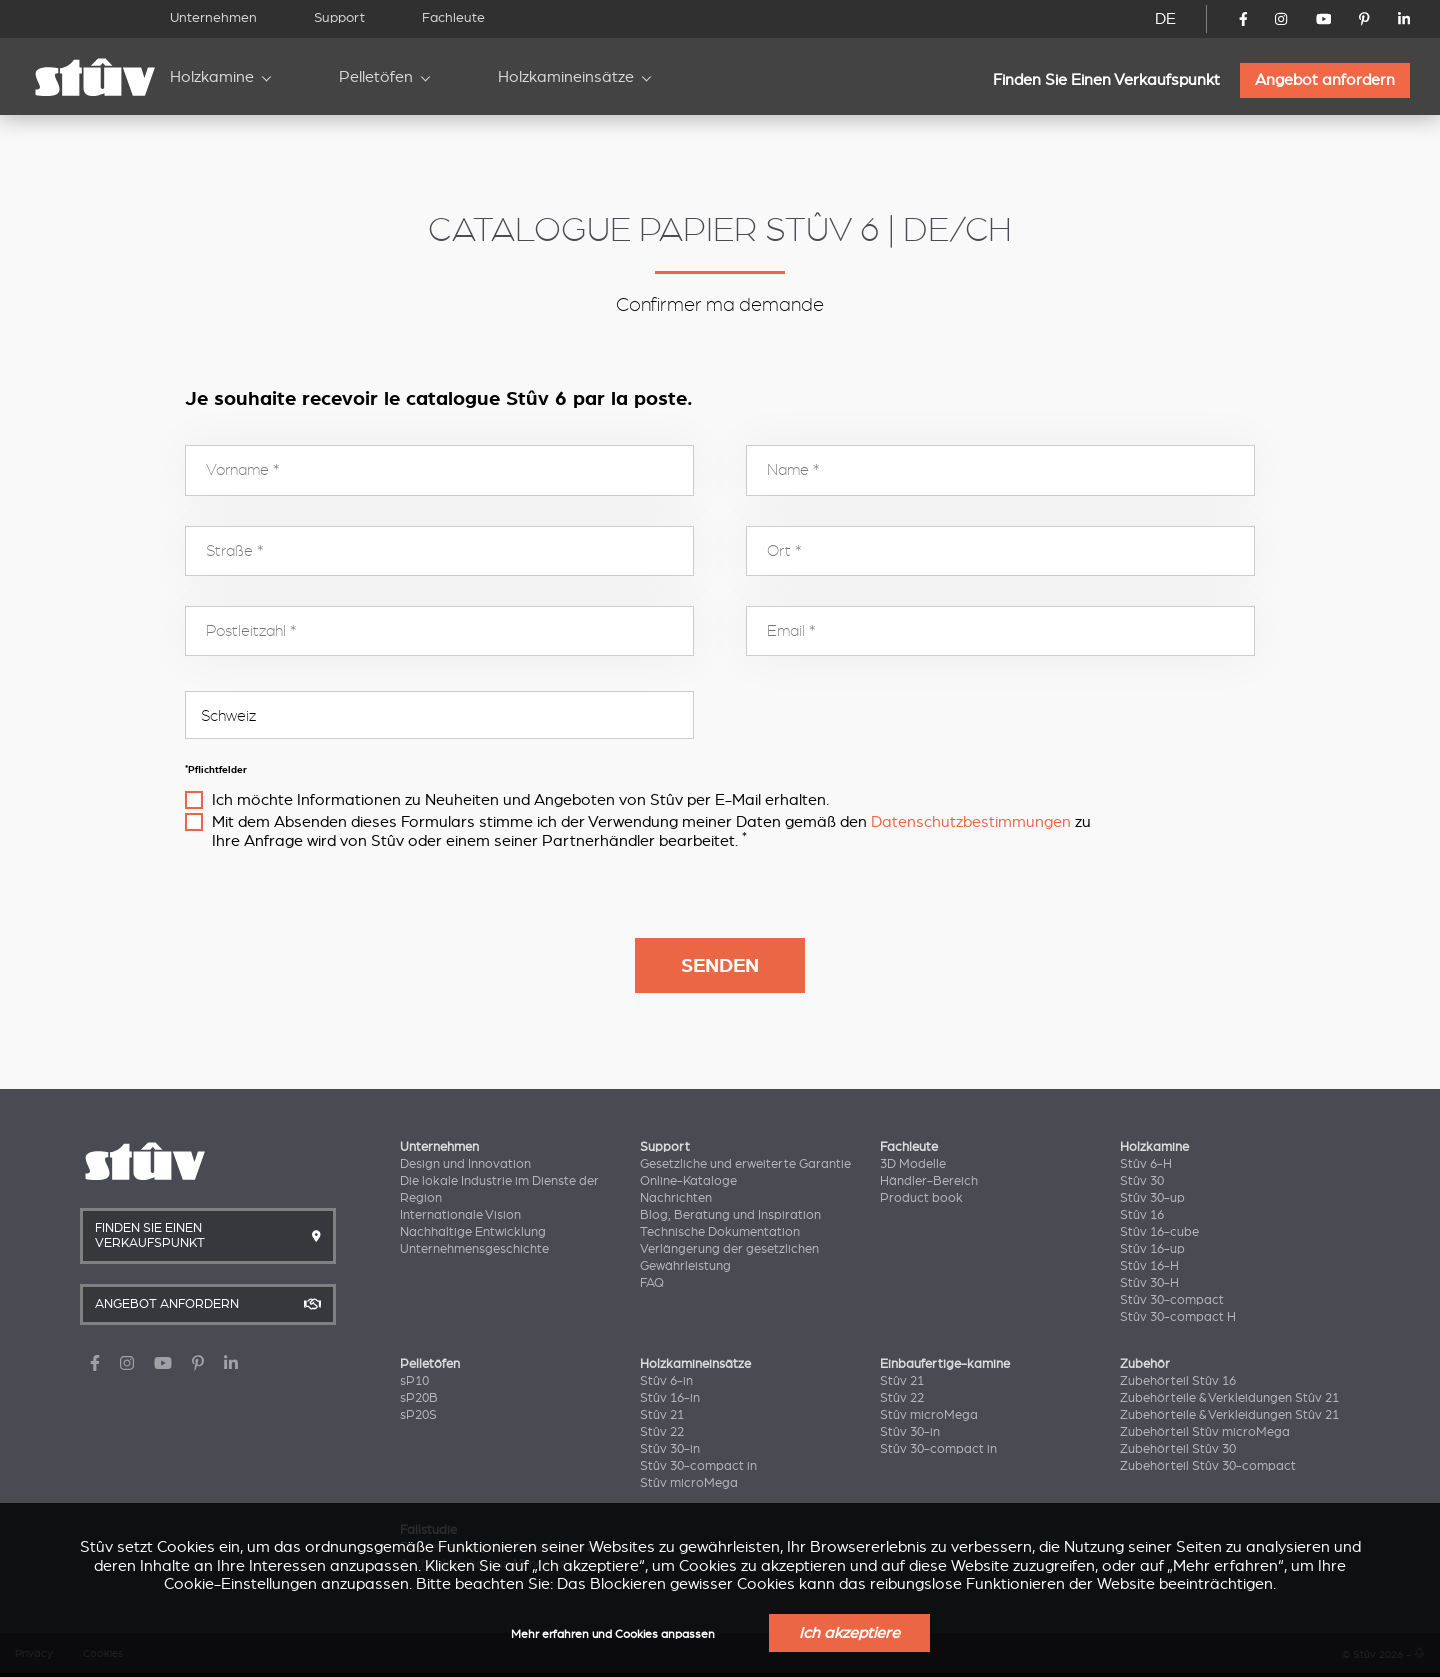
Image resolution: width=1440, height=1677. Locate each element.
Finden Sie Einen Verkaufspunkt (1106, 80)
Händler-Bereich (929, 1181)
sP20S (418, 1415)
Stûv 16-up (1152, 1249)
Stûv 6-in (666, 1381)
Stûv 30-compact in (698, 1466)
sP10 (414, 1381)
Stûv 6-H (1146, 1164)
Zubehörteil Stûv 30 (1178, 1449)
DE (1165, 19)
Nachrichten (676, 1198)
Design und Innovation (465, 1164)
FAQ (652, 1283)
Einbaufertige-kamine (945, 1364)
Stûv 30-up (1152, 1198)
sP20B (419, 1398)
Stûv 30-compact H (1178, 1317)
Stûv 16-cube (1159, 1232)
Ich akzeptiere (849, 1633)
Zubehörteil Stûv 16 (1178, 1381)
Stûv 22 (662, 1432)
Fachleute (453, 17)
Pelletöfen (376, 77)
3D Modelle (913, 1164)
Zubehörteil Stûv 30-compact (1208, 1466)
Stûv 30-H (1149, 1283)
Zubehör (1145, 1364)
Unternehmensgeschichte (474, 1249)
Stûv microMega (689, 1483)
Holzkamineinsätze (566, 77)
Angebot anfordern (1325, 80)
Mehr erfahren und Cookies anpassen (613, 1634)
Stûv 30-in (670, 1449)
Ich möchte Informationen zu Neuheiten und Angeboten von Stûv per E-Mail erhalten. (520, 800)
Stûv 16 (1142, 1215)
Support (339, 17)
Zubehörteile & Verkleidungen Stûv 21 (1229, 1398)
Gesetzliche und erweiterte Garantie (745, 1164)
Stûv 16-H (1149, 1266)
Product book (921, 1198)
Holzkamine (212, 77)
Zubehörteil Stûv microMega (1205, 1432)
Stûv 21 (662, 1415)
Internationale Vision (460, 1215)
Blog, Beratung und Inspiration (730, 1215)
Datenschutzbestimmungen (971, 822)
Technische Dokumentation (720, 1232)
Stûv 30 (1142, 1181)
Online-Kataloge (688, 1181)
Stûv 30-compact (1172, 1300)
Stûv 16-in (670, 1398)
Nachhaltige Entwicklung (473, 1232)
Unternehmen (213, 17)
